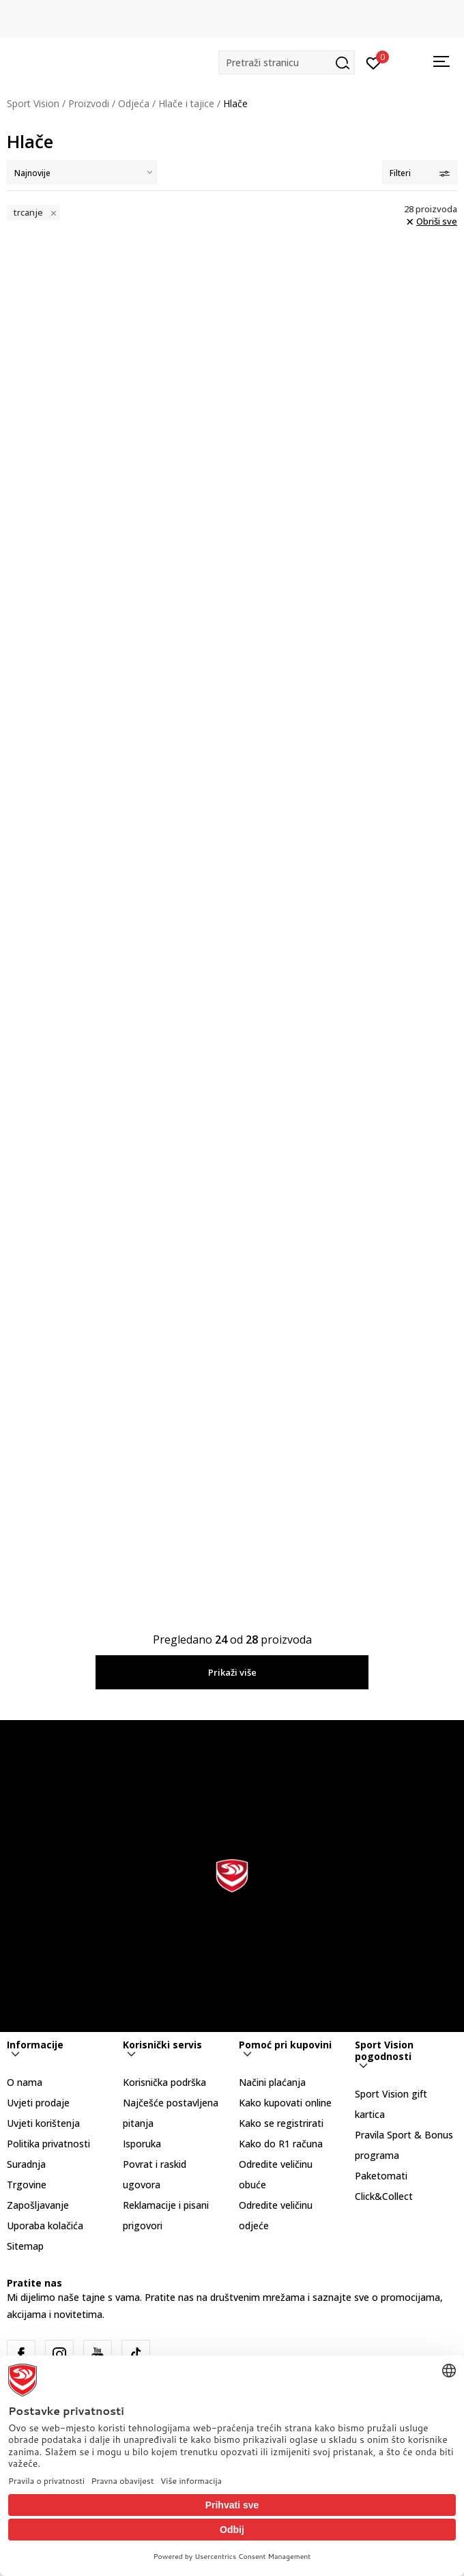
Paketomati (381, 2175)
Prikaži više (232, 1672)
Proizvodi (88, 103)
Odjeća (133, 103)
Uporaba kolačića (45, 2225)
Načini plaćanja (272, 2082)
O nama (24, 2082)
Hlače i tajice (186, 103)
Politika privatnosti (48, 2143)
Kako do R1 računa (281, 2143)
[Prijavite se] (373, 62)
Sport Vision (33, 103)
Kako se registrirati (281, 2123)
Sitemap (25, 2245)
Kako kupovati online (285, 2102)
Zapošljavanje (38, 2205)
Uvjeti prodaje (38, 2102)
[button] (286, 62)
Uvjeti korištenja (43, 2123)
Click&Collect (384, 2196)
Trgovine (26, 2184)
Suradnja (26, 2164)
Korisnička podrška (164, 2082)
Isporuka (142, 2143)
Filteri (420, 173)
